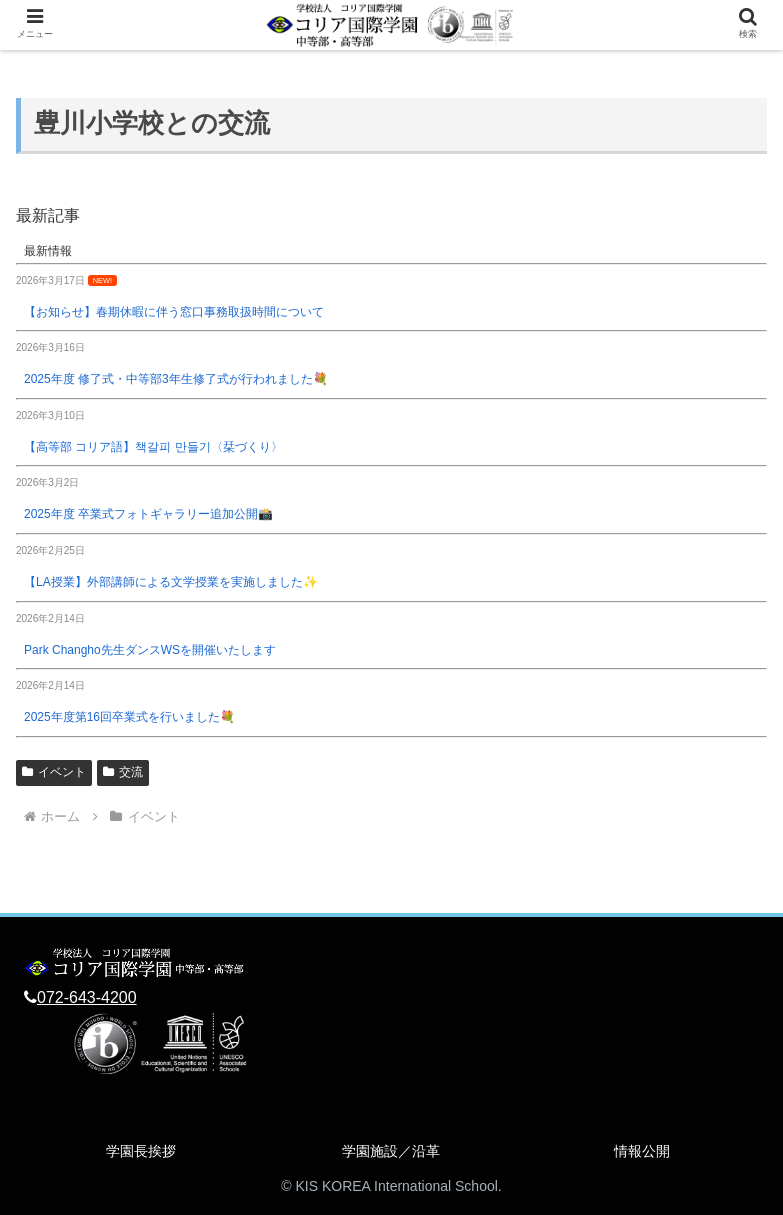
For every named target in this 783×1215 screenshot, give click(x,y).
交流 (123, 772)
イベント (54, 772)
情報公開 (642, 1151)
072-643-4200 (87, 997)
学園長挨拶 (141, 1151)
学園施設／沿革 (391, 1151)
